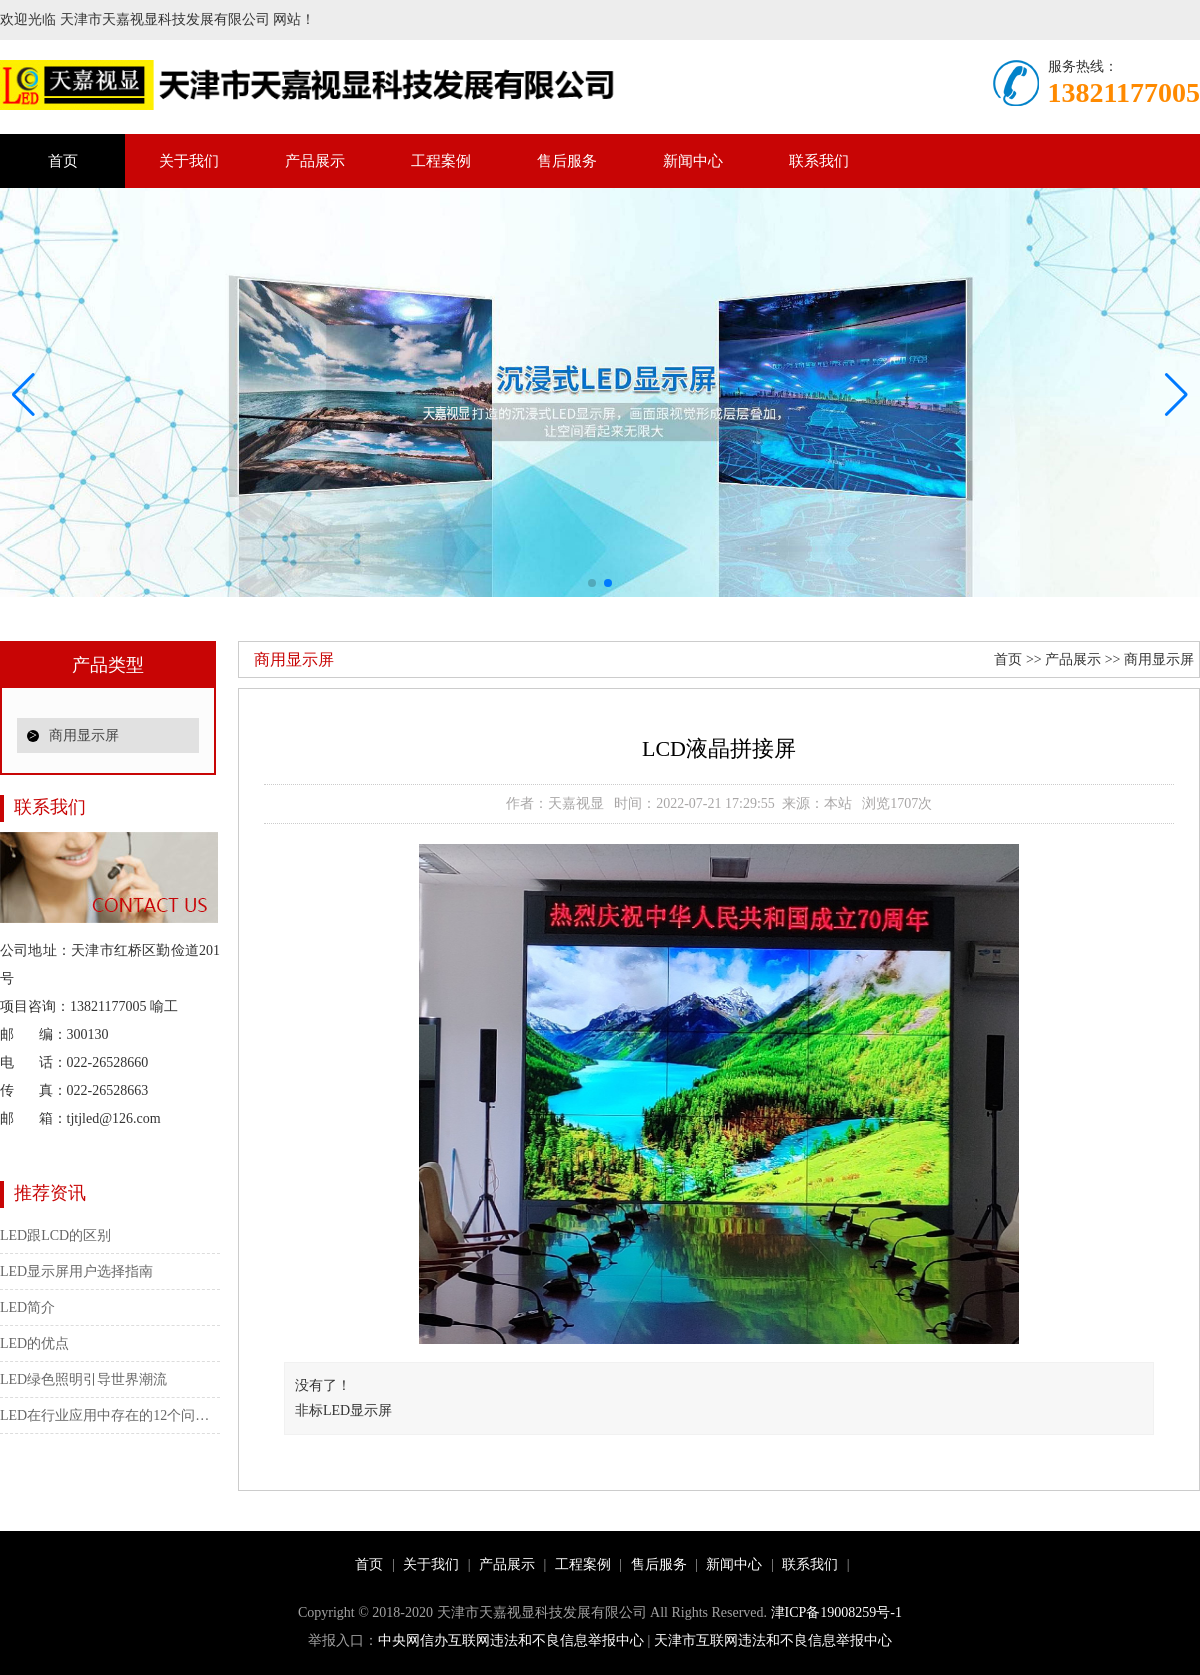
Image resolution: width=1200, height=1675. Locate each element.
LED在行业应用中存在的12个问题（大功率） (110, 1415)
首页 (63, 161)
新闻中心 (693, 161)
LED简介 (27, 1307)
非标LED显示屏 (343, 1410)
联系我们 (819, 161)
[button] (1176, 395)
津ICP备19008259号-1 (836, 1612)
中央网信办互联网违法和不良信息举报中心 (511, 1640)
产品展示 (315, 161)
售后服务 (567, 161)
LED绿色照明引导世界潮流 (83, 1379)
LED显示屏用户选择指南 (76, 1271)
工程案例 (441, 161)
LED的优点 (34, 1343)
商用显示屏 (84, 735)
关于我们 (189, 161)
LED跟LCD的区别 (55, 1235)
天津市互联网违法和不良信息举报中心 (773, 1640)
